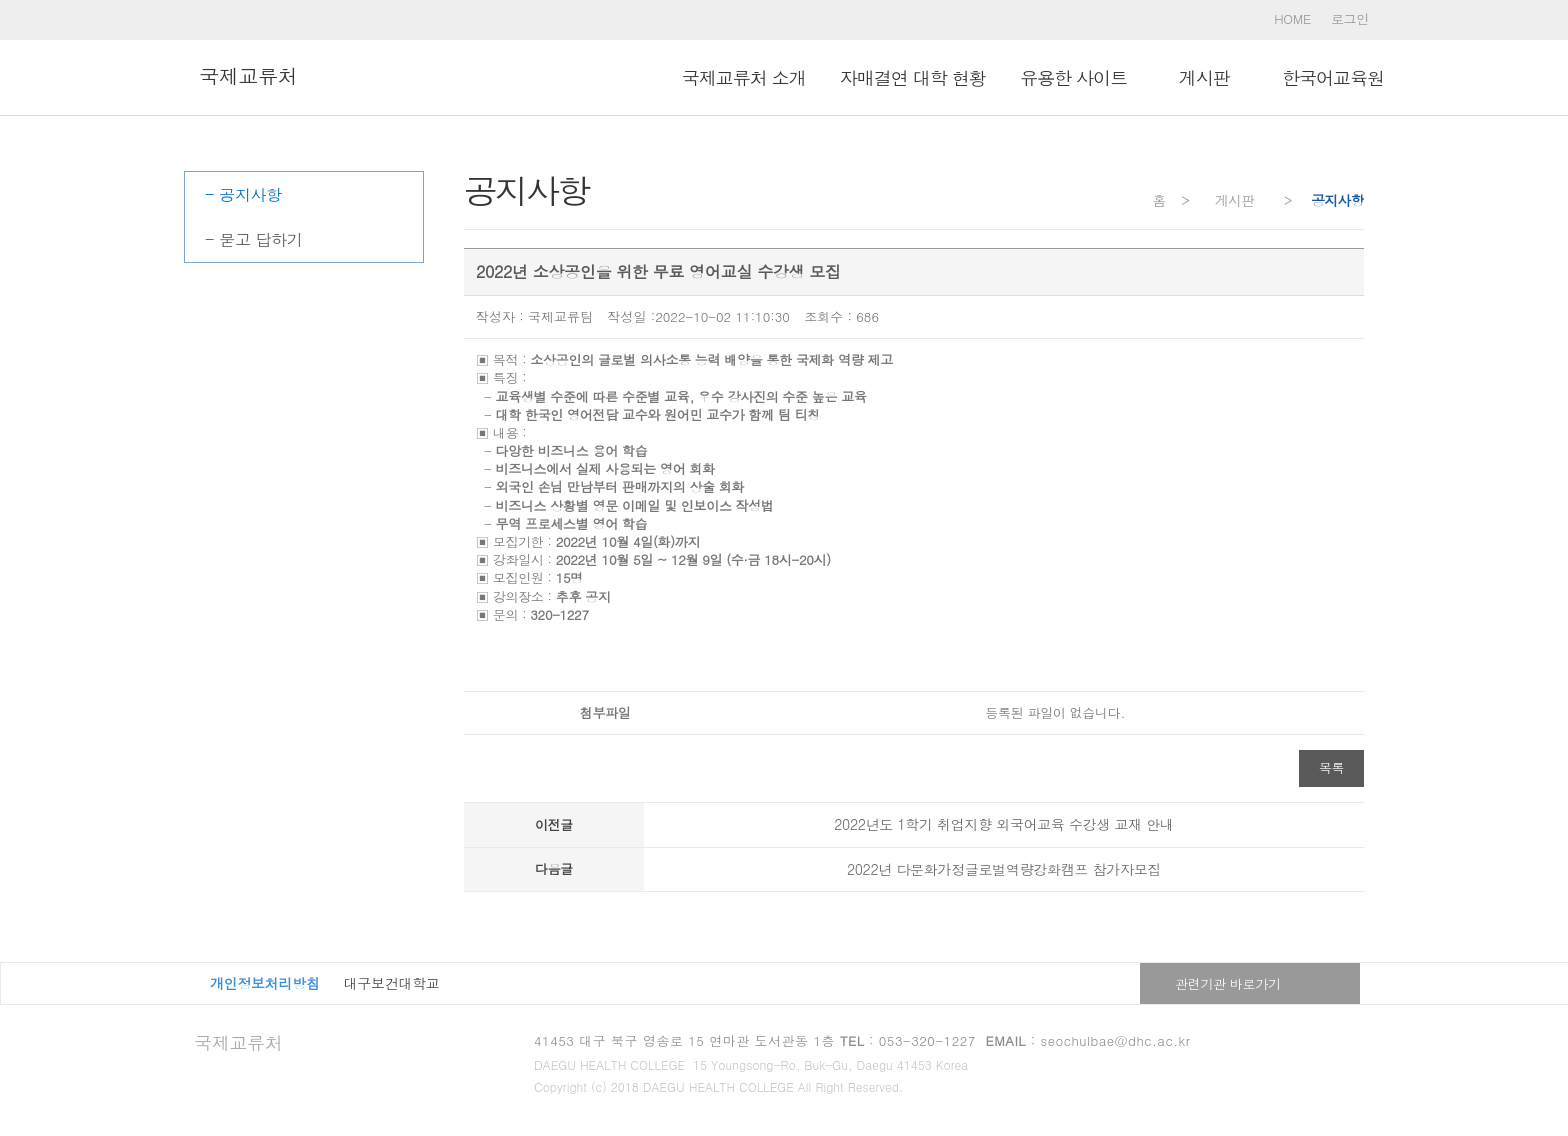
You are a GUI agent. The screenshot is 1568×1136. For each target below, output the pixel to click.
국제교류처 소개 (744, 77)
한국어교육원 (1333, 77)
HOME (1292, 18)
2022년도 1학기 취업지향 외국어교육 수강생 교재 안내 (1004, 824)
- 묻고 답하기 (254, 239)
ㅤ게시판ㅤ (1204, 77)
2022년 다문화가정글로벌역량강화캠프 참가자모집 (1004, 869)
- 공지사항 (243, 194)
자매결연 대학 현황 (913, 77)
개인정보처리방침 (265, 983)
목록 (1331, 767)
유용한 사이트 (1073, 77)
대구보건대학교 (392, 983)
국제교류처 (238, 1042)
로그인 (1350, 18)
